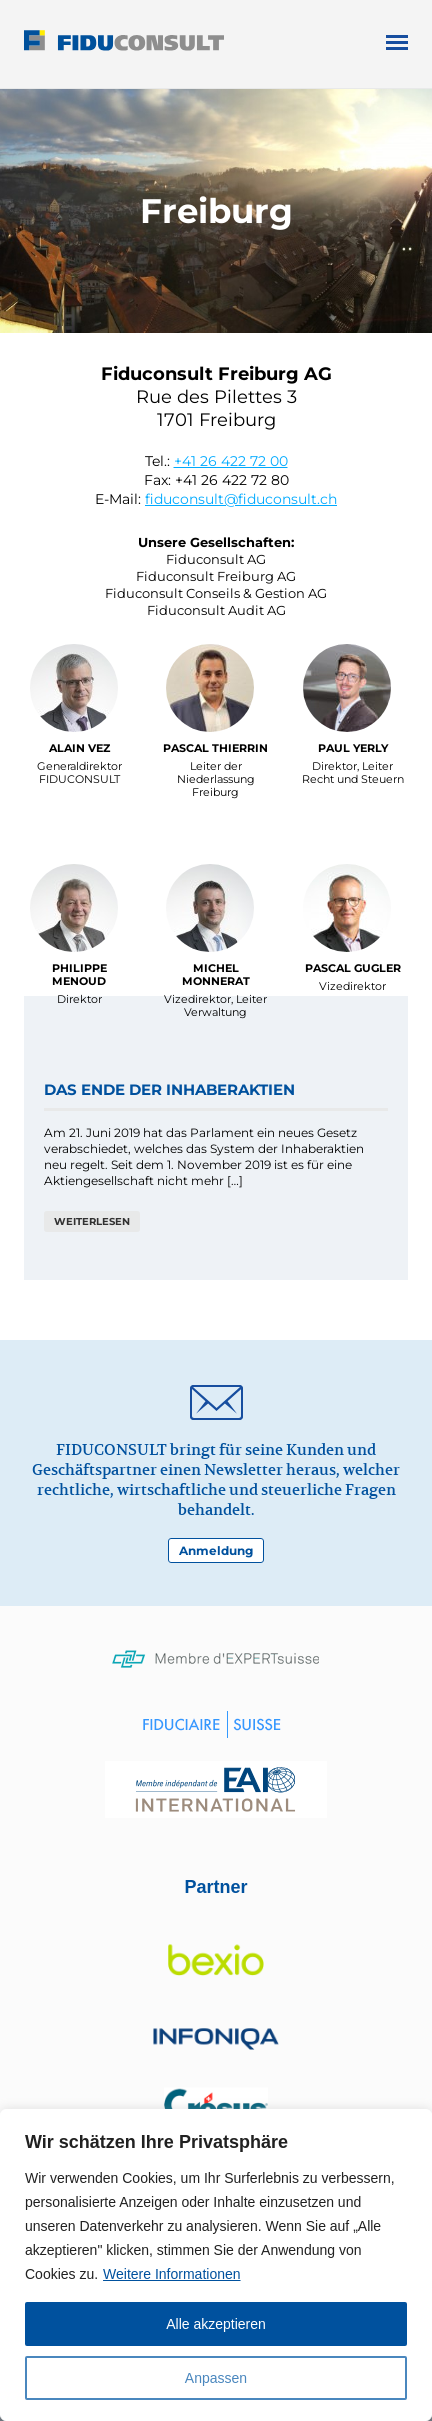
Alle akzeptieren (216, 2324)
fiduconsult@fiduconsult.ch (241, 499)
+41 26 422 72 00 (231, 461)
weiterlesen (92, 1221)
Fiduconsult (160, 44)
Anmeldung (216, 1550)
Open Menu (397, 42)
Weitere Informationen (171, 2274)
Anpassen (216, 2378)
